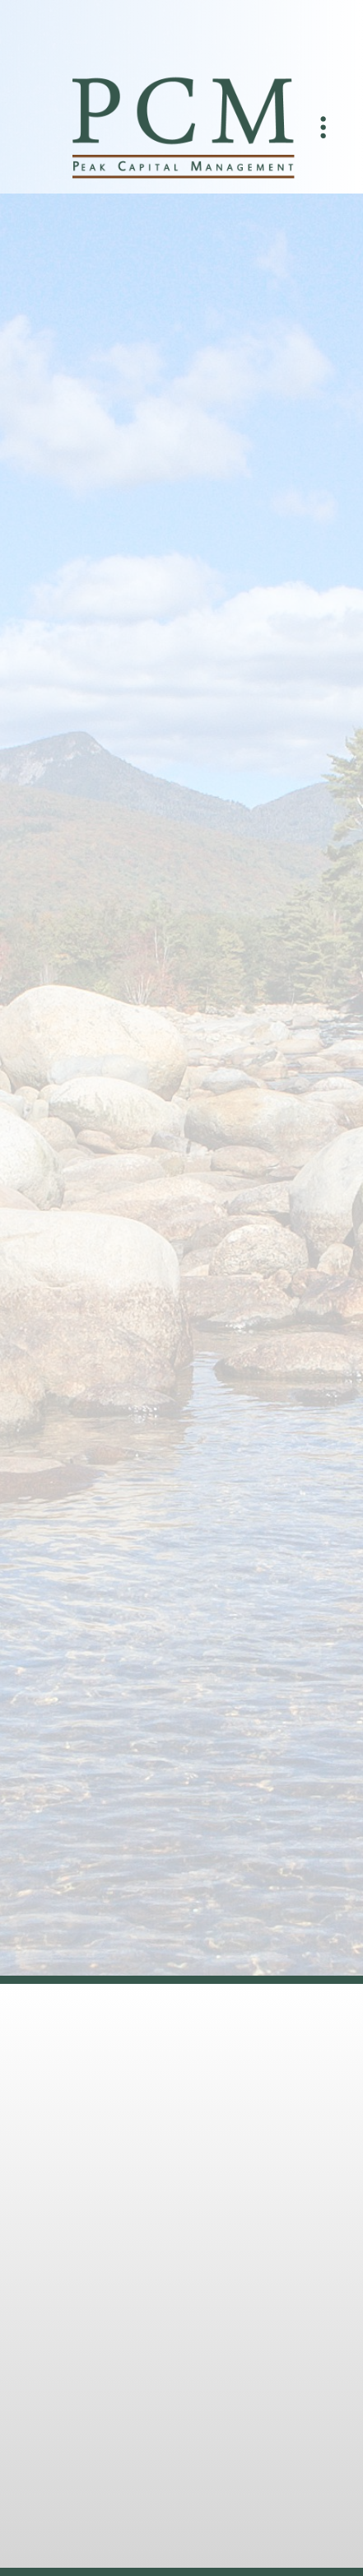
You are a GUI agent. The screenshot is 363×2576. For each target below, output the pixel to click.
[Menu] (322, 127)
